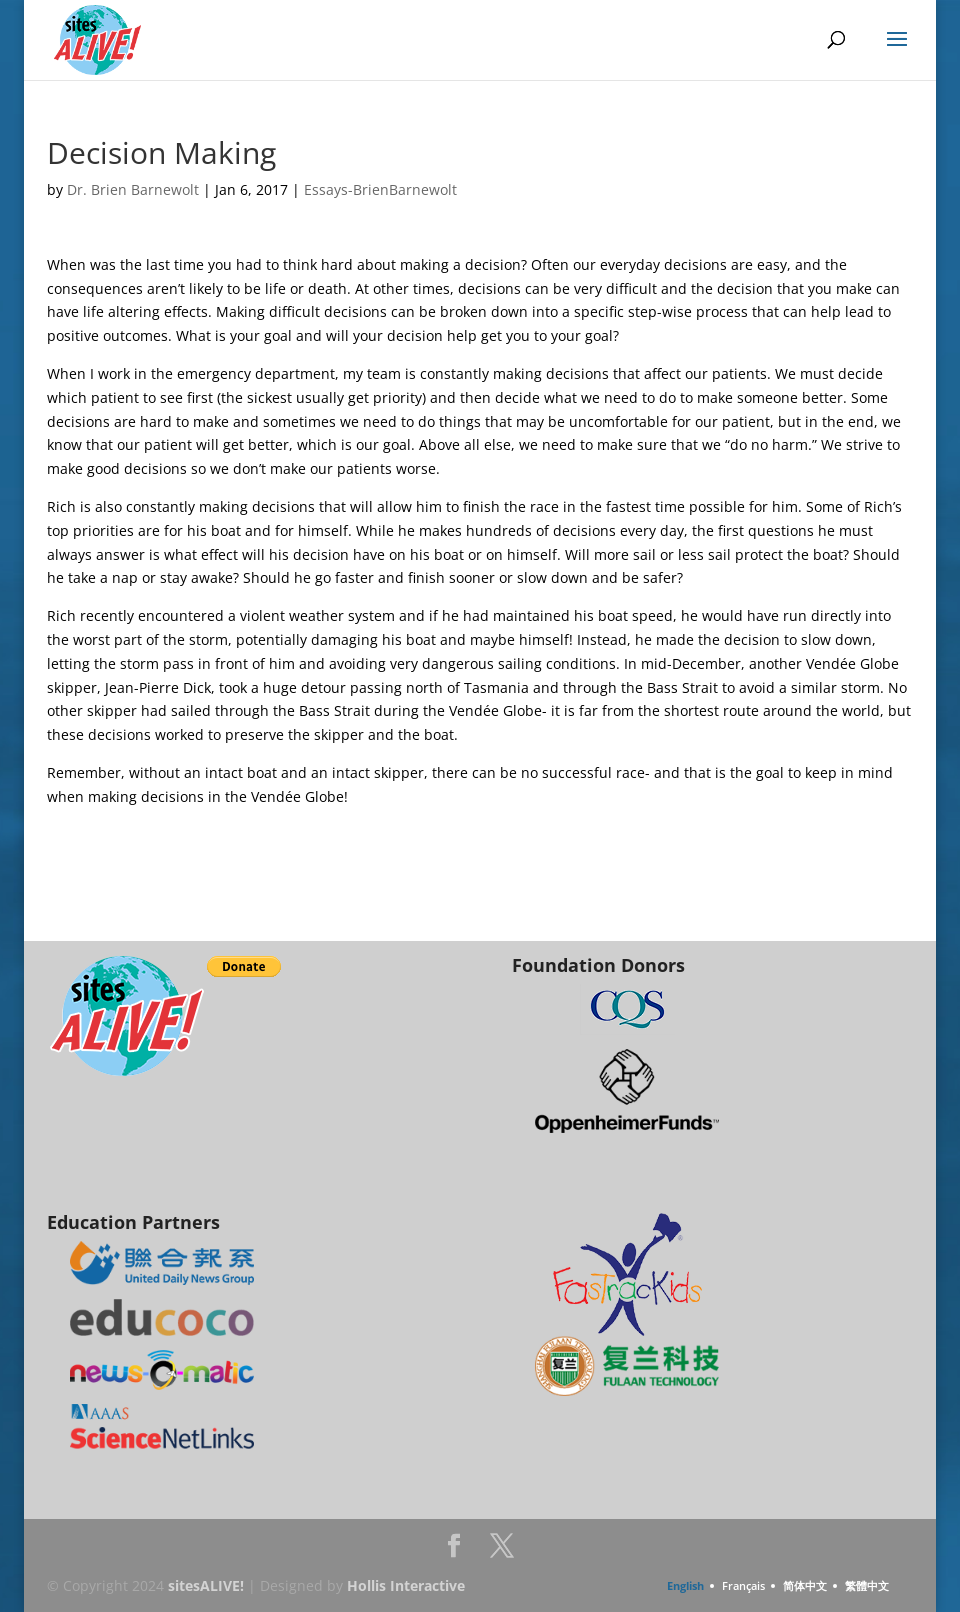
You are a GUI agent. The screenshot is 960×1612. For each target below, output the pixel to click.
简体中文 (805, 1585)
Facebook (454, 1551)
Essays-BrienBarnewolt (380, 189)
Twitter (502, 1551)
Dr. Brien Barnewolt (133, 189)
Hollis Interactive (406, 1585)
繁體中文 (867, 1585)
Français (743, 1585)
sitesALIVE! (206, 1585)
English (685, 1585)
